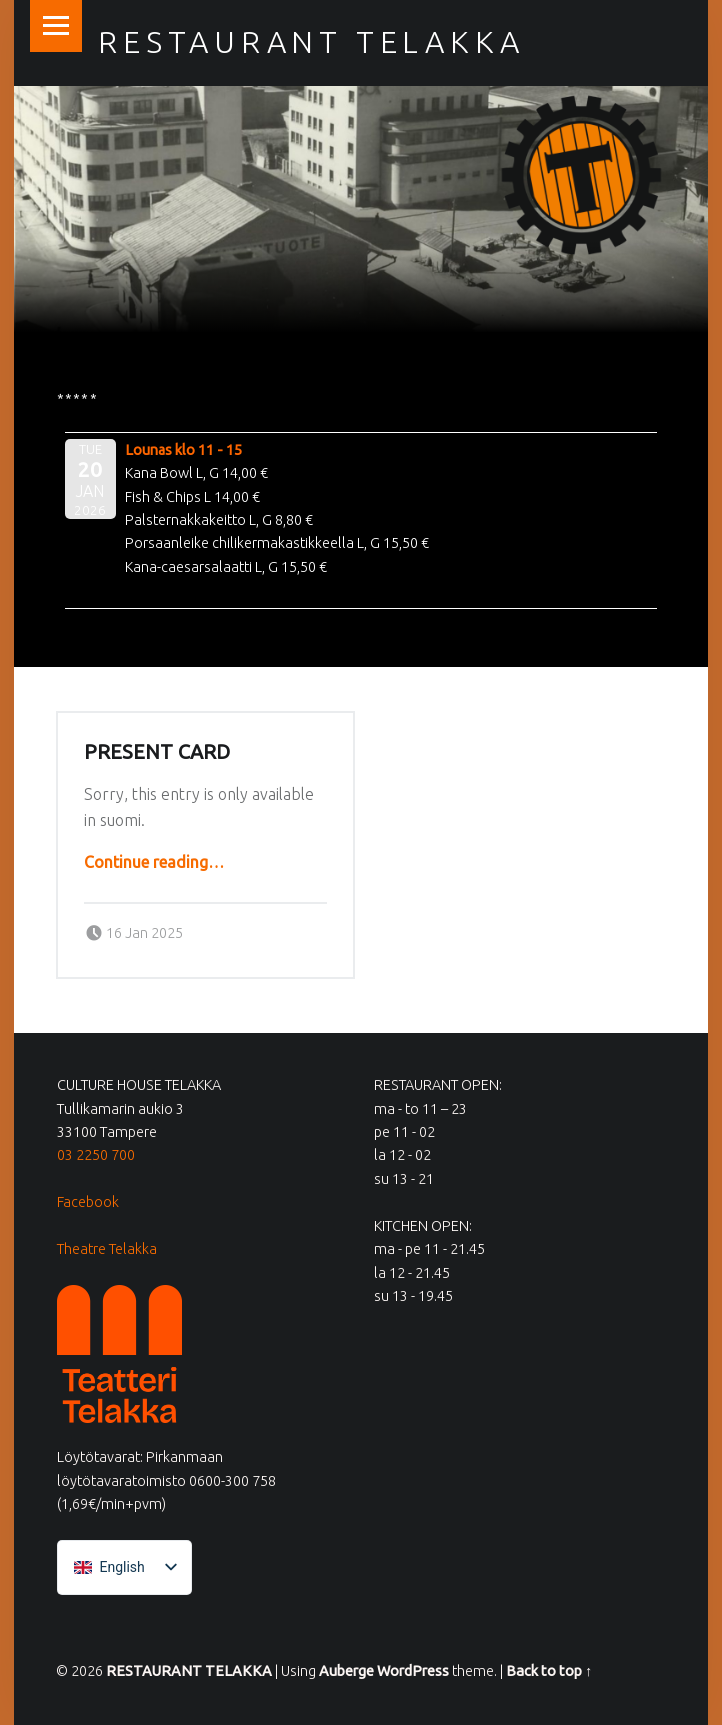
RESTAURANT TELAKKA (189, 1671)
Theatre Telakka (107, 1249)
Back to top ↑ (549, 1671)
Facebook (88, 1202)
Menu (56, 26)
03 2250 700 (96, 1155)
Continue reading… (154, 862)
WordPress (413, 1671)
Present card (157, 752)
